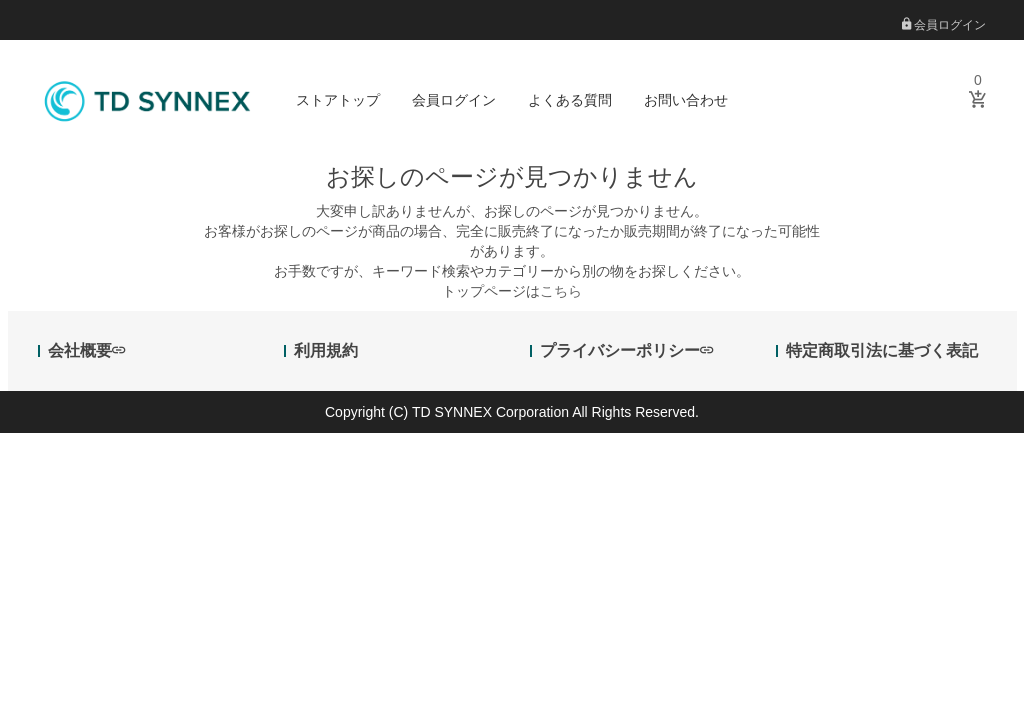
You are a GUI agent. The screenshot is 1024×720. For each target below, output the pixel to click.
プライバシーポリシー (626, 350)
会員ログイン (944, 25)
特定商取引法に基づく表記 (882, 350)
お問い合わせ (686, 100)
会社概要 (86, 350)
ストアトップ (338, 100)
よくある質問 (570, 100)
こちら (561, 291)
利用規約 (326, 350)
